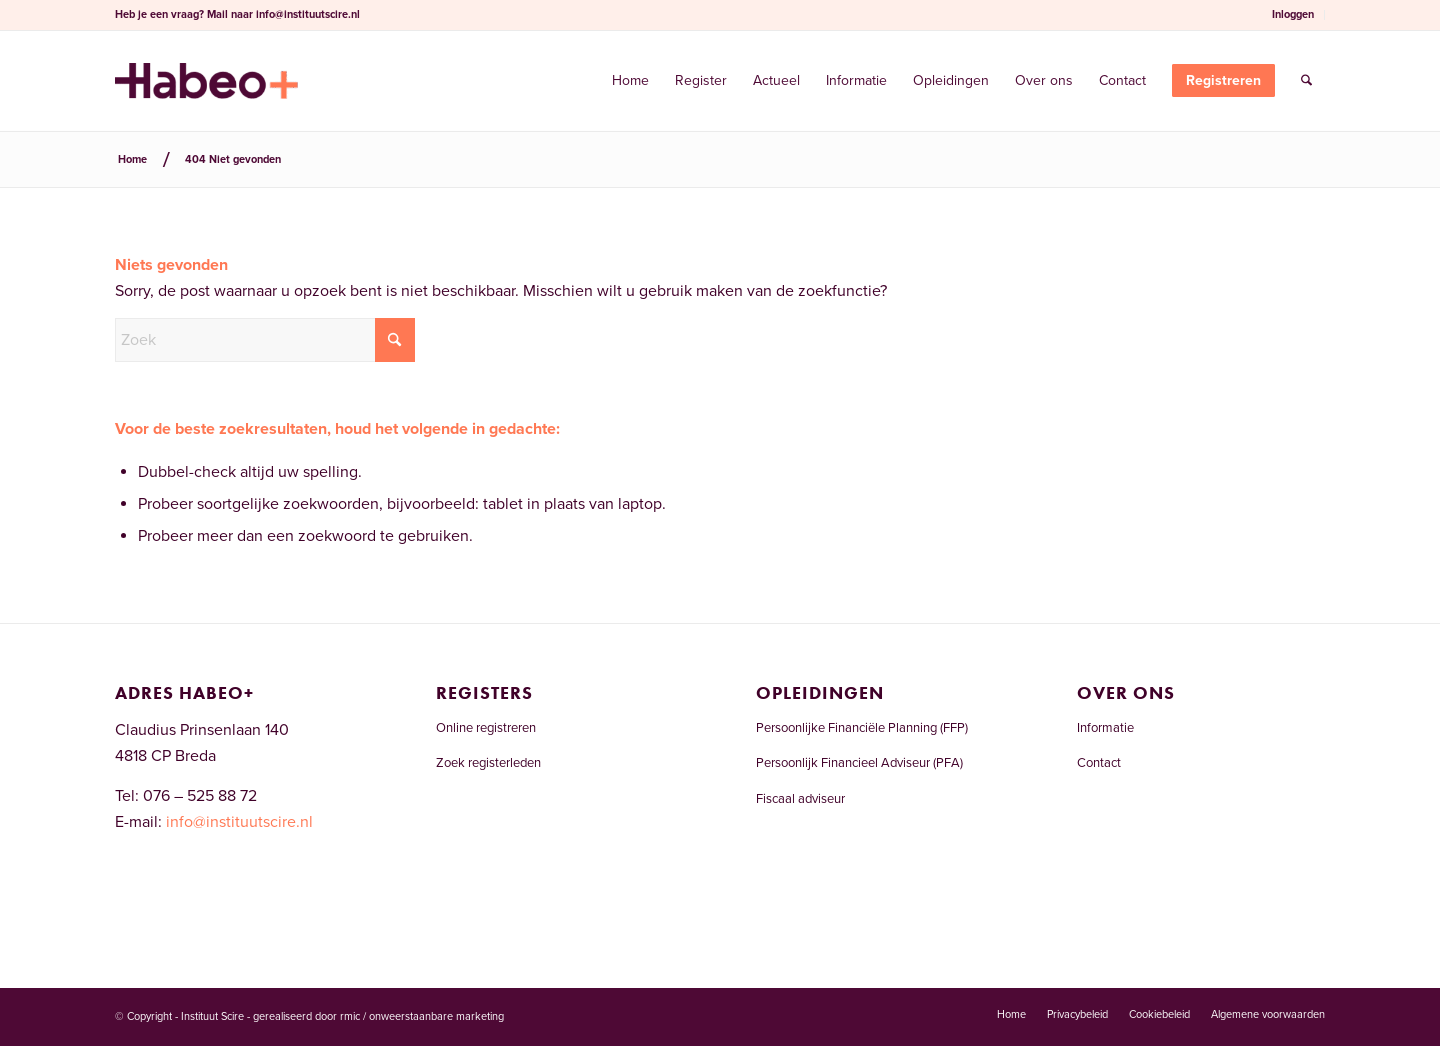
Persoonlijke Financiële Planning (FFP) (862, 728)
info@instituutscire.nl (308, 14)
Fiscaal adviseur (800, 799)
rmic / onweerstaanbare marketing (422, 1016)
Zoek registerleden (488, 763)
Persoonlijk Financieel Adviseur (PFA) (859, 763)
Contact (1099, 763)
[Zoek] (1306, 81)
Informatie (1105, 728)
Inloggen (1293, 14)
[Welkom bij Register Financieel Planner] (206, 81)
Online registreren (486, 728)
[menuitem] (1293, 15)
